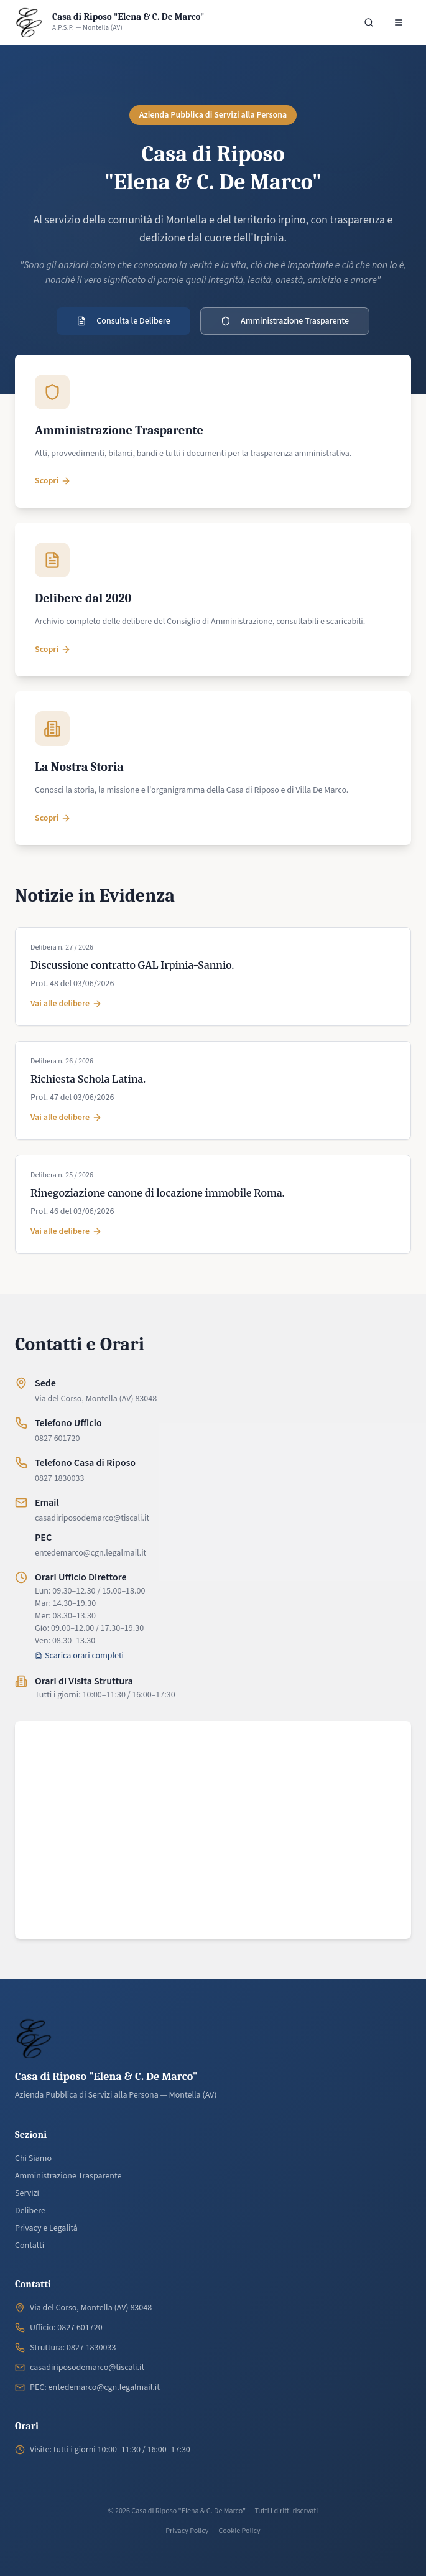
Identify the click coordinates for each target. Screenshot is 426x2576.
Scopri (53, 481)
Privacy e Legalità (46, 2228)
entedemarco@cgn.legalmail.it (90, 1553)
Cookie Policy (239, 2531)
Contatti (29, 2245)
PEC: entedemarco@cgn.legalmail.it (95, 2387)
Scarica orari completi (79, 1656)
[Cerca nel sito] (368, 22)
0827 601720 (57, 1438)
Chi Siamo (33, 2158)
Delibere (30, 2211)
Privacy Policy (186, 2531)
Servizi (27, 2193)
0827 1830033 (59, 1478)
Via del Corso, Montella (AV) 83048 (96, 1399)
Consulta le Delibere (123, 321)
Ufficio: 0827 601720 (66, 2328)
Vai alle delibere (66, 1003)
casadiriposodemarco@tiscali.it (92, 1518)
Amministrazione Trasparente (285, 321)
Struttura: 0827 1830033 (73, 2347)
